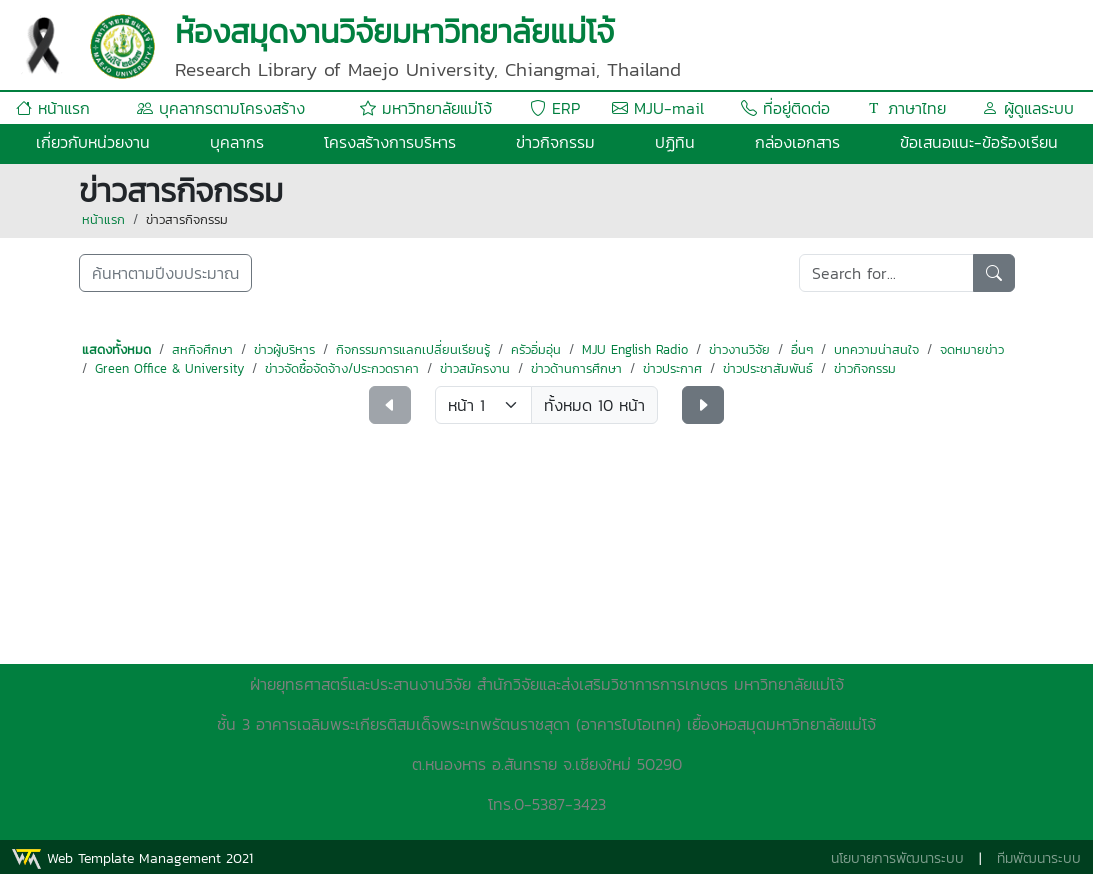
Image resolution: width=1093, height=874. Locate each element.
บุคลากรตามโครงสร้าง (221, 108)
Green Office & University (169, 368)
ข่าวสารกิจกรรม (187, 219)
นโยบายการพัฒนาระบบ (897, 858)
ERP (555, 108)
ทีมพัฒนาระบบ (1039, 858)
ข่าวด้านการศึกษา (576, 368)
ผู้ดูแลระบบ (1028, 108)
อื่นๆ (802, 349)
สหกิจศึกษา (202, 349)
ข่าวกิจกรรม (555, 142)
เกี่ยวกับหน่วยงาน (93, 142)
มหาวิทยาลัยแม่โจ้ (426, 108)
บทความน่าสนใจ (876, 349)
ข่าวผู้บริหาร (284, 349)
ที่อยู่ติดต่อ (785, 108)
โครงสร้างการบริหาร (390, 142)
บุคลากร (237, 142)
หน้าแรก (53, 108)
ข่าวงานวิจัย (739, 349)
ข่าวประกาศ (672, 368)
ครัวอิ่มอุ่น (536, 349)
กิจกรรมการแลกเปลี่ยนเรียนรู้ (413, 349)
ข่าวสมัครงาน (475, 368)
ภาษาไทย (906, 108)
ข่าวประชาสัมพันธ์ (768, 368)
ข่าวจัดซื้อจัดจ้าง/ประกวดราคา (342, 368)
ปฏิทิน (675, 142)
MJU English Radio (635, 349)
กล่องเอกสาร (797, 142)
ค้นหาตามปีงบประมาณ (165, 273)
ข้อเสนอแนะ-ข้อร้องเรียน (979, 142)
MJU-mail (658, 108)
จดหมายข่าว (972, 349)
